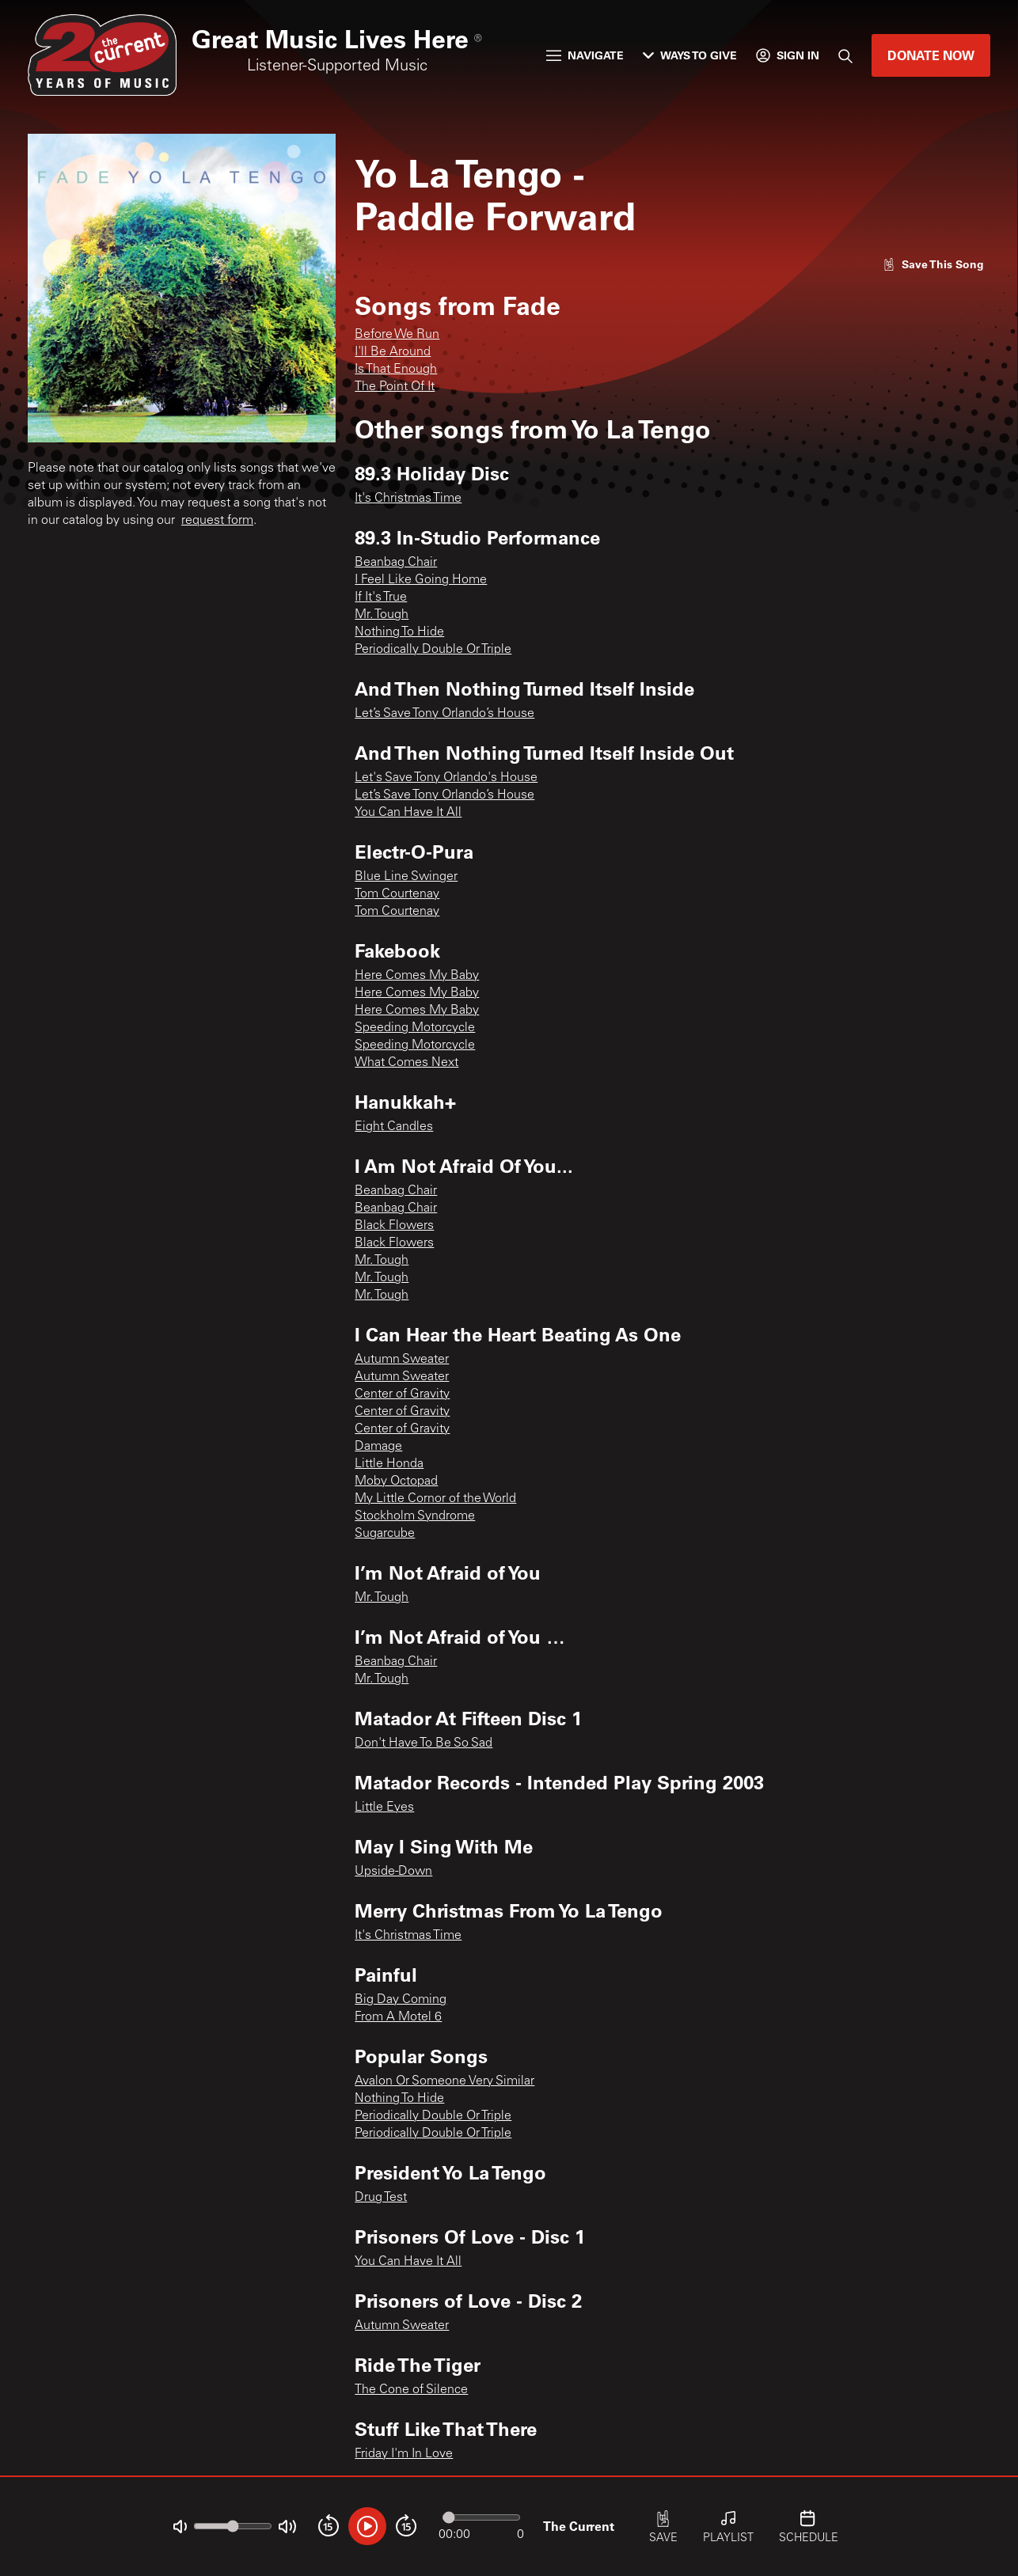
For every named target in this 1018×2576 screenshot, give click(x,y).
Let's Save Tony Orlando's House (446, 778)
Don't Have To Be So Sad (423, 1743)
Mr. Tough (381, 615)
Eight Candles (394, 1127)
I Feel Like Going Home (421, 580)
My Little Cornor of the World (435, 1499)
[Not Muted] (180, 2526)
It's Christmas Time (408, 498)
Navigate (585, 55)
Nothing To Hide (399, 632)
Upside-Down (393, 1871)
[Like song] (933, 264)
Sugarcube (385, 1533)
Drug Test (381, 2197)
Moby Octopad (396, 1481)
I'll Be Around (393, 352)
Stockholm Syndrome (415, 1516)
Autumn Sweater (402, 1359)
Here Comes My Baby (417, 975)
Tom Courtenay (397, 894)
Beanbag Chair (396, 562)
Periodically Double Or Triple (433, 649)
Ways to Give (690, 55)
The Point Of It (395, 387)
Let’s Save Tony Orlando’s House (444, 714)
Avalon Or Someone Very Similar (444, 2081)
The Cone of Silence (411, 2390)
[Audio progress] (481, 2517)
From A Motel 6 (398, 2017)
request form (217, 520)
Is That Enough (396, 369)
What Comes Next (406, 1063)
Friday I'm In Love (404, 2454)
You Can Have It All (408, 812)
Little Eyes (384, 1807)
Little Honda (389, 1464)
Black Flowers (394, 1226)
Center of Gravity (402, 1394)
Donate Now (930, 55)
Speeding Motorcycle (415, 1028)
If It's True (381, 597)
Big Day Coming (400, 2000)
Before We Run (397, 334)
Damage (378, 1446)
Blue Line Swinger (406, 877)
